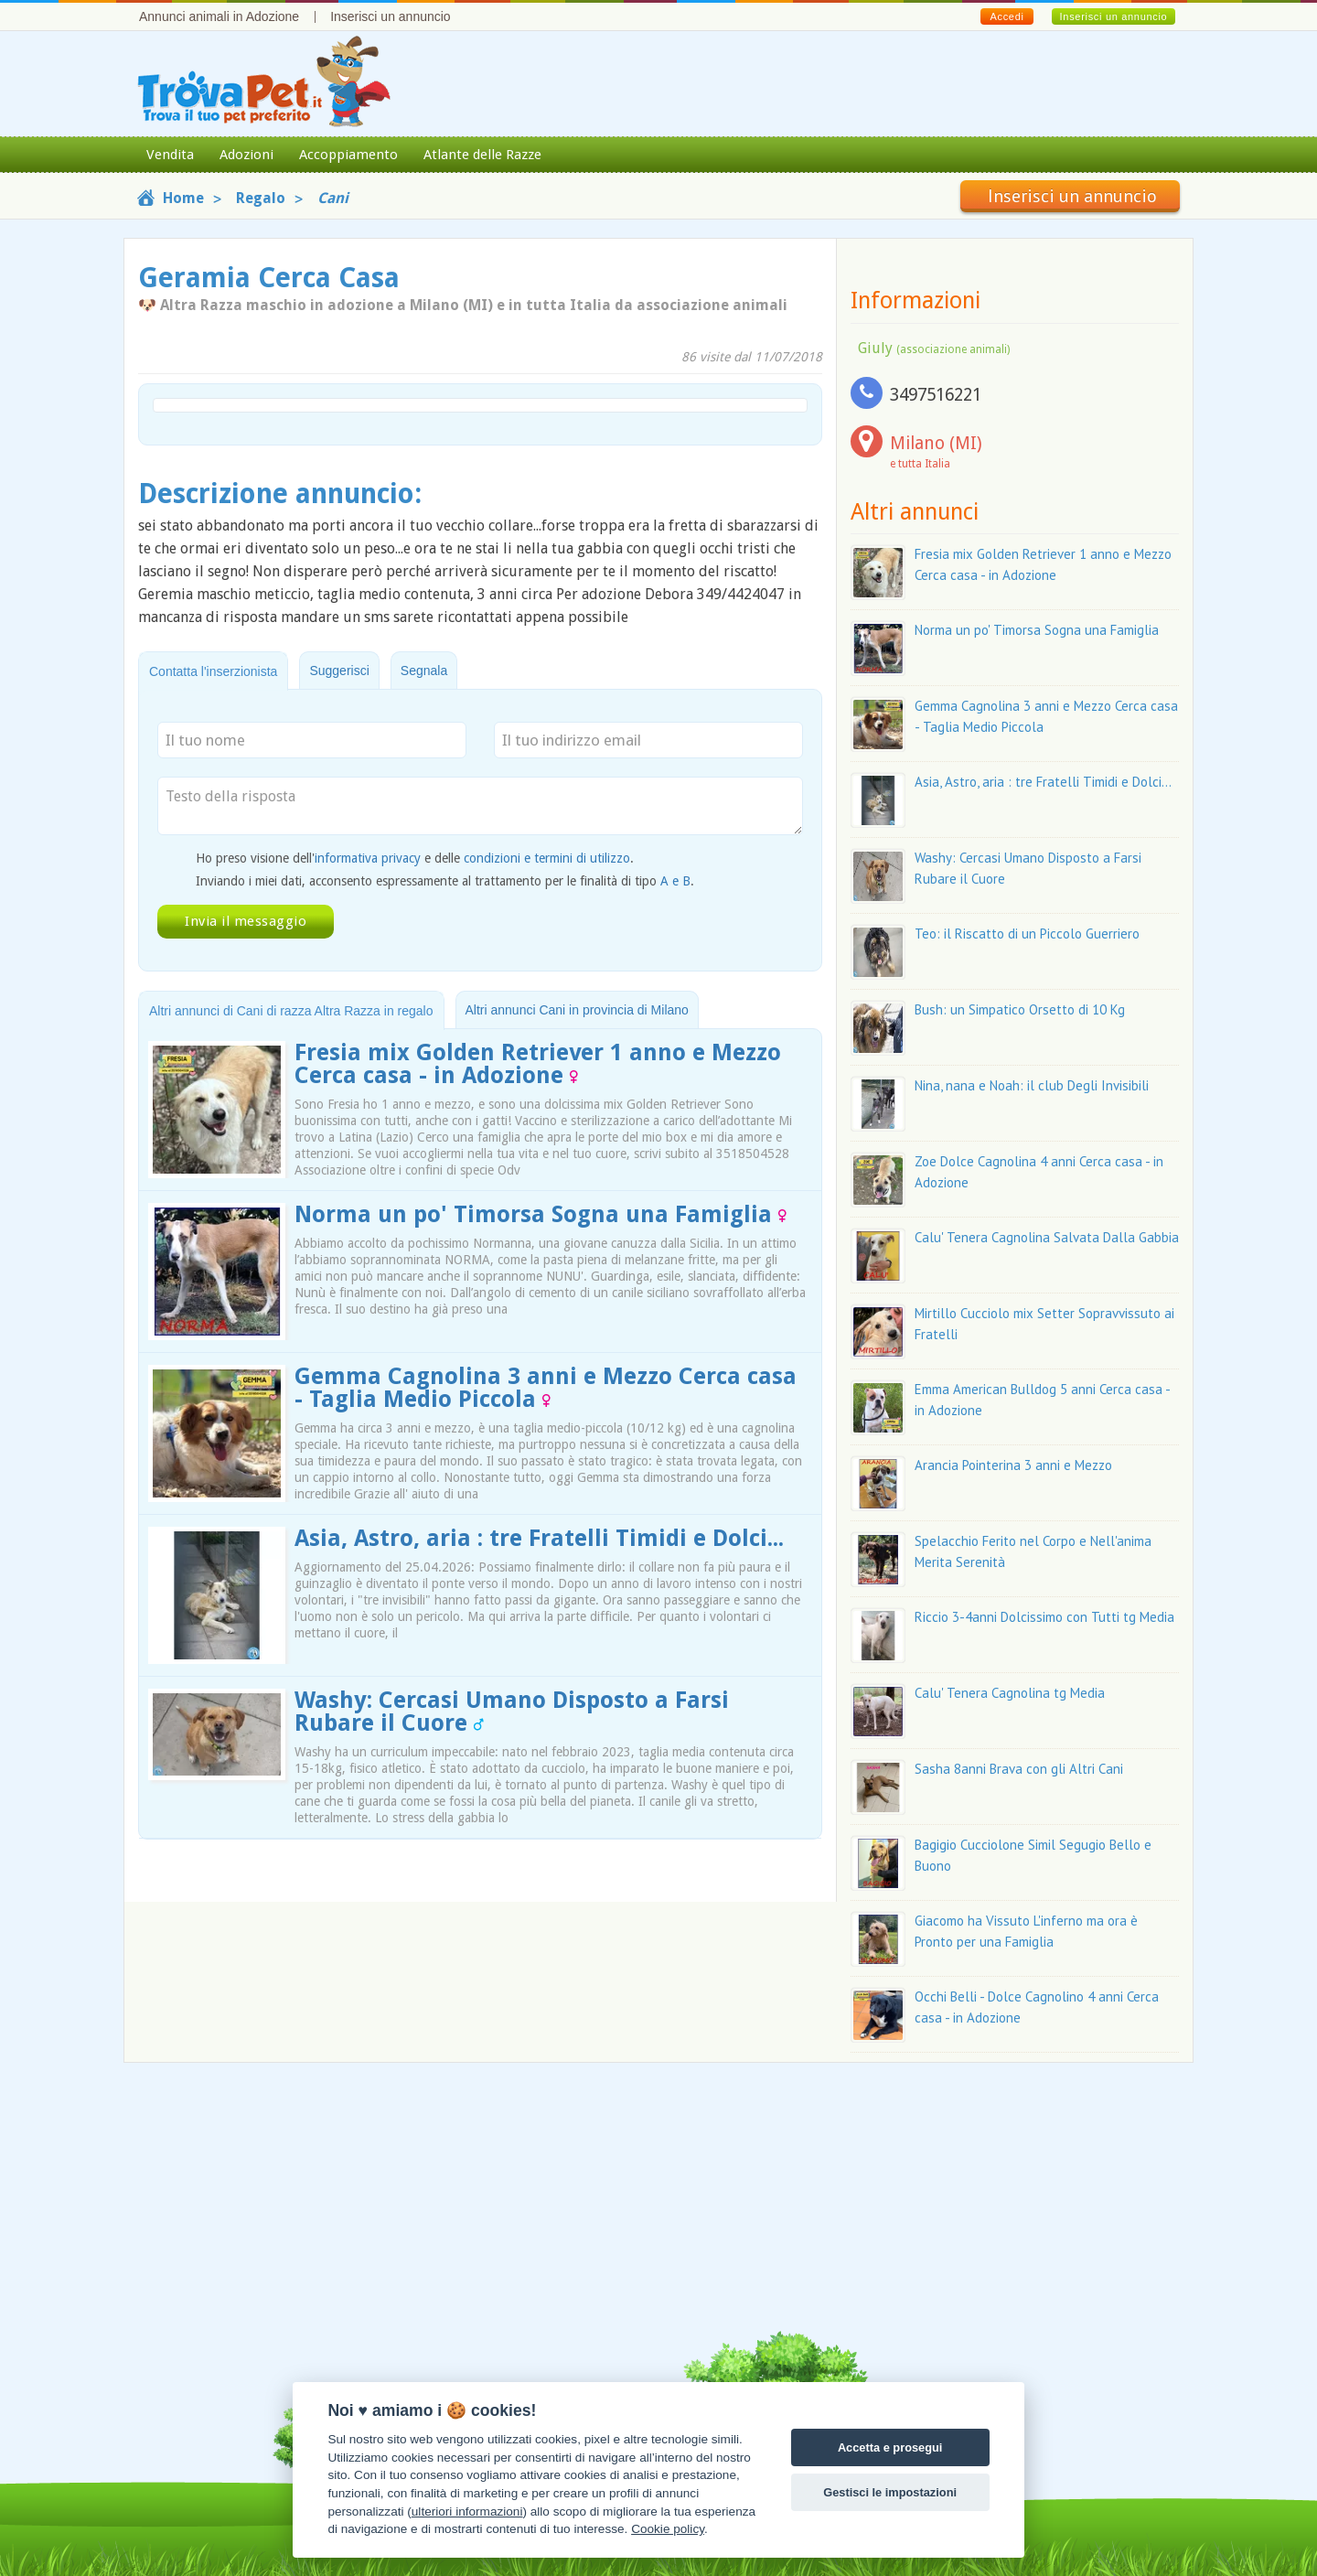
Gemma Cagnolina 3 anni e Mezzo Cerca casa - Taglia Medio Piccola (545, 1387)
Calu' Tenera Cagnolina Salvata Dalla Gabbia (1047, 1237)
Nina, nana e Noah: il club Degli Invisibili (1032, 1085)
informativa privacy (368, 858)
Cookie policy (667, 2529)
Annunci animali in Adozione (219, 16)
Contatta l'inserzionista (213, 671)
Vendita (170, 154)
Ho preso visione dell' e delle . (415, 858)
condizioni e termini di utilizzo (547, 858)
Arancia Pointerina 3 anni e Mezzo (1013, 1465)
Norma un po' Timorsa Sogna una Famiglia (540, 1214)
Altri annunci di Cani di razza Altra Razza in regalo (291, 1011)
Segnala (424, 670)
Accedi (1006, 16)
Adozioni (246, 154)
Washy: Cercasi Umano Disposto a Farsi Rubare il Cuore (511, 1711)
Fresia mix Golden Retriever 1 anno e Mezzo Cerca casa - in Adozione (537, 1064)
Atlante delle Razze (482, 154)
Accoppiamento (348, 154)
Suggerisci (339, 670)
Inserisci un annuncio (390, 16)
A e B (675, 881)
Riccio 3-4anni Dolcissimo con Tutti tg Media (1044, 1617)
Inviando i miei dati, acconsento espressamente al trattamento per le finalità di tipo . (445, 881)
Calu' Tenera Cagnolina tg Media (1010, 1692)
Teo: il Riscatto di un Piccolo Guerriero (1027, 933)
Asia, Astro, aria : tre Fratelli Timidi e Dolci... (539, 1538)
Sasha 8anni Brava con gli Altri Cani (1019, 1768)
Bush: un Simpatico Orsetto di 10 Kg (1020, 1009)
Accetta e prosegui (890, 2447)
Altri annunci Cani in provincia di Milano (577, 1010)
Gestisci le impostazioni (890, 2492)
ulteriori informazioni (467, 2511)
